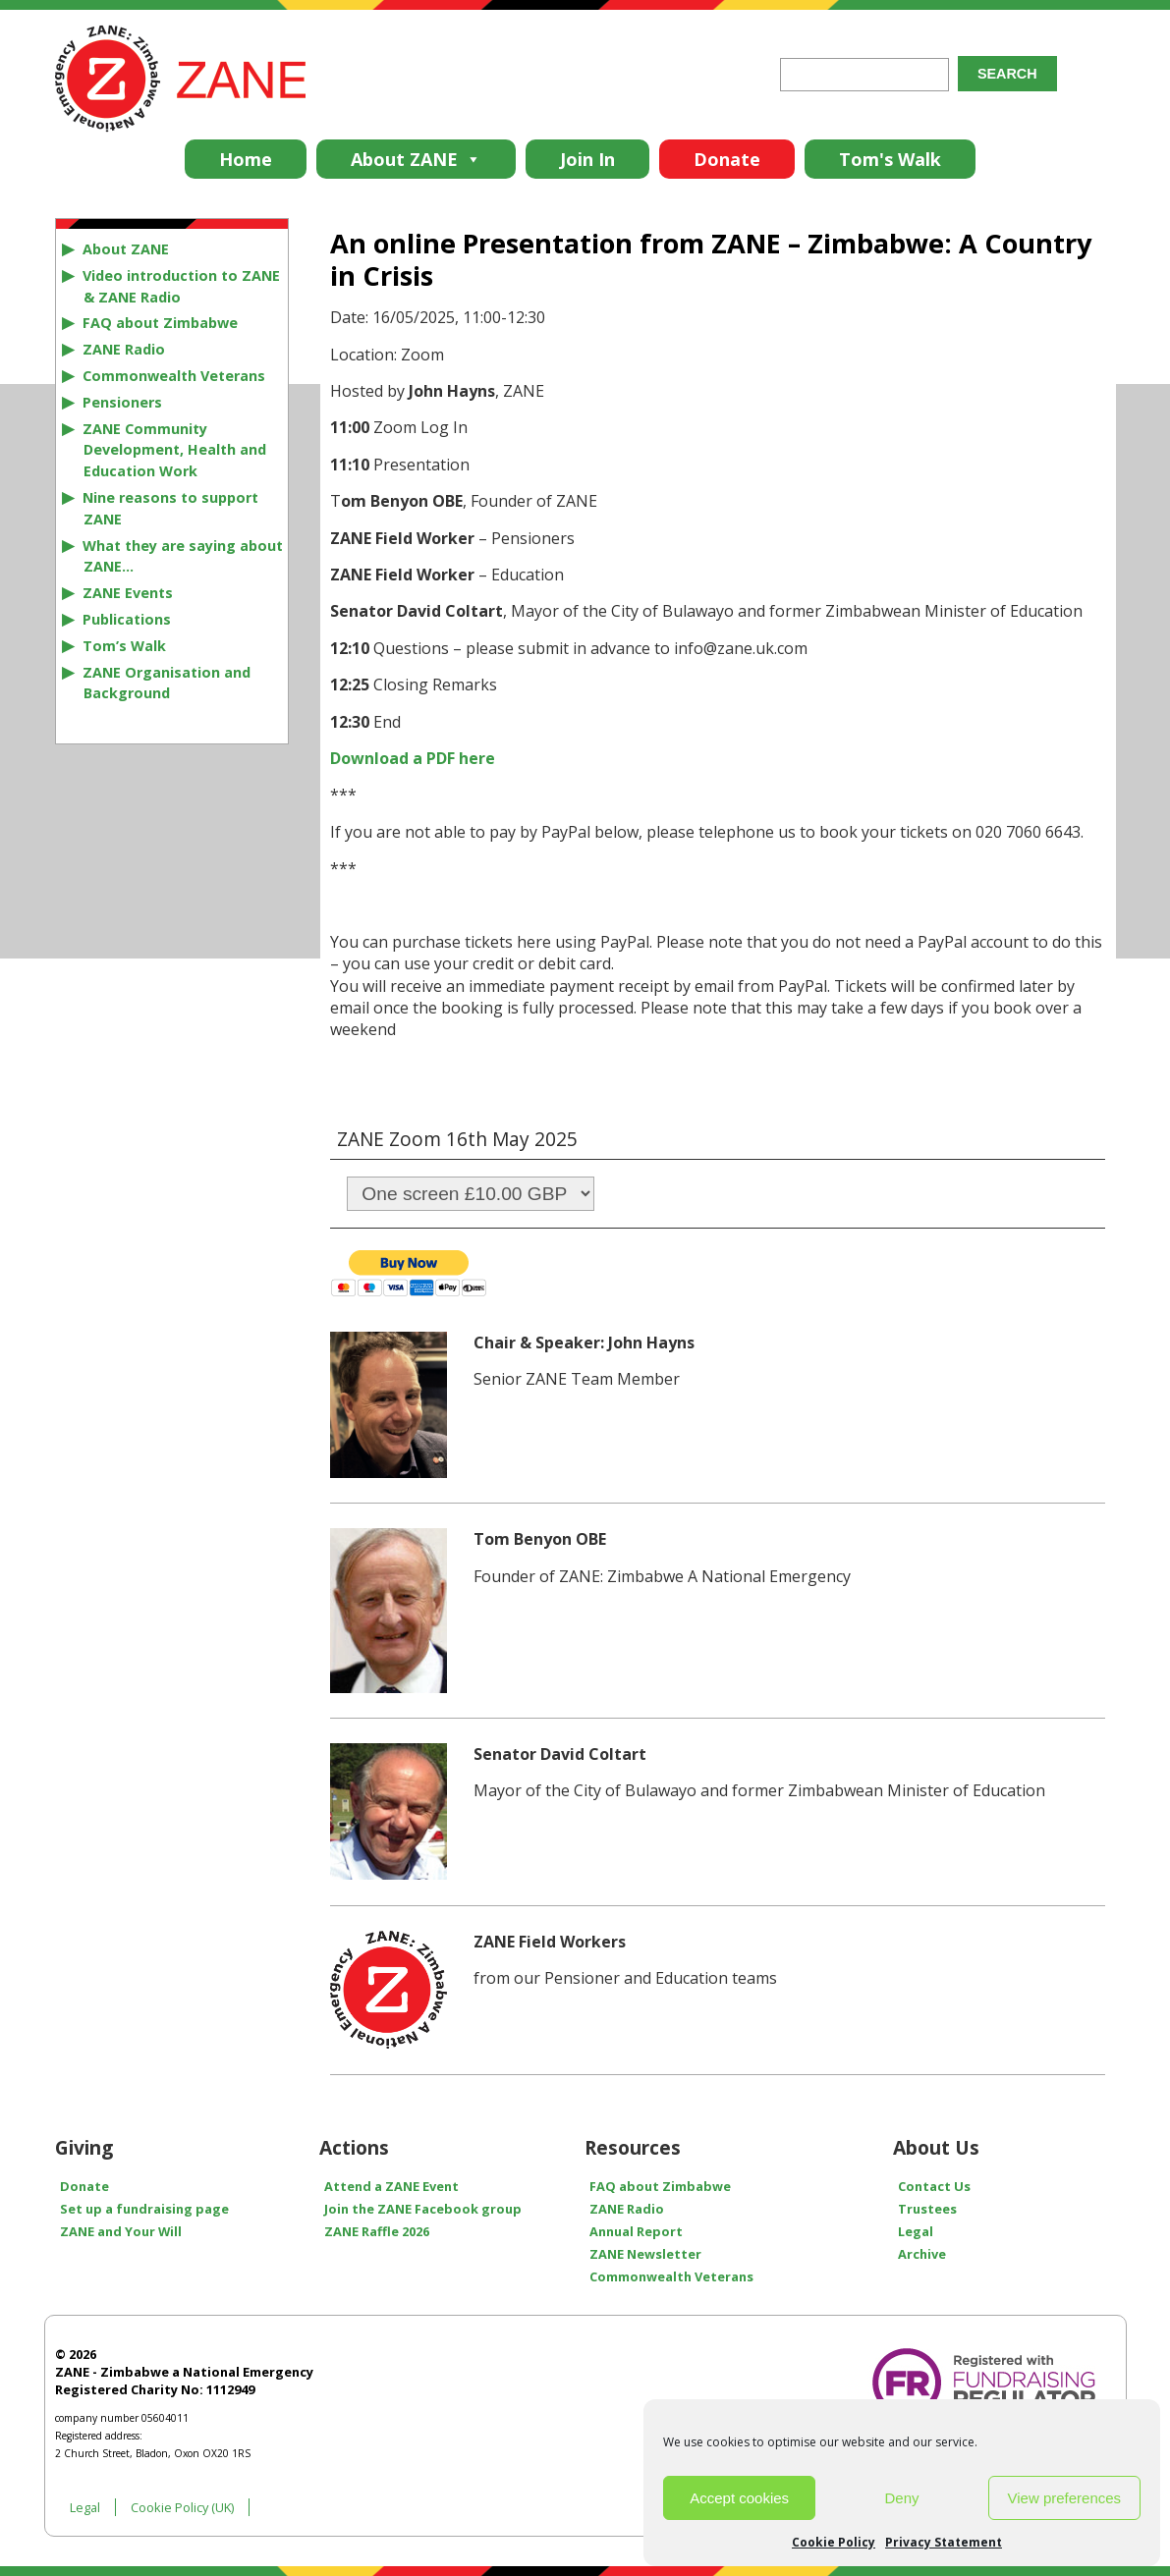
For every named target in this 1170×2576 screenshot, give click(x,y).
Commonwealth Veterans (174, 375)
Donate (727, 159)
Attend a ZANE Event (391, 2186)
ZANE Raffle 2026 (376, 2231)
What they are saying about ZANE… (183, 556)
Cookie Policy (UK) (182, 2507)
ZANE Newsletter (645, 2254)
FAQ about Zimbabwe (160, 322)
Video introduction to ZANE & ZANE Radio (181, 286)
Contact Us (934, 2186)
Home (245, 159)
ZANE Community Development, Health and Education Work (174, 450)
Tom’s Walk (124, 645)
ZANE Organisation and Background (167, 683)
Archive (922, 2254)
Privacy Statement (943, 2542)
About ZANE (416, 159)
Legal (915, 2231)
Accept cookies (739, 2498)
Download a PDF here (412, 758)
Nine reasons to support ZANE (170, 508)
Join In (587, 159)
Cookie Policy (833, 2542)
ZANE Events (128, 592)
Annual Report (636, 2231)
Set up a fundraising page (144, 2209)
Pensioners (122, 402)
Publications (127, 619)
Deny (901, 2498)
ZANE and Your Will (121, 2231)
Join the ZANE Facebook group (423, 2209)
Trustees (927, 2209)
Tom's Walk (890, 159)
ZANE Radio (124, 349)
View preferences (1065, 2498)
